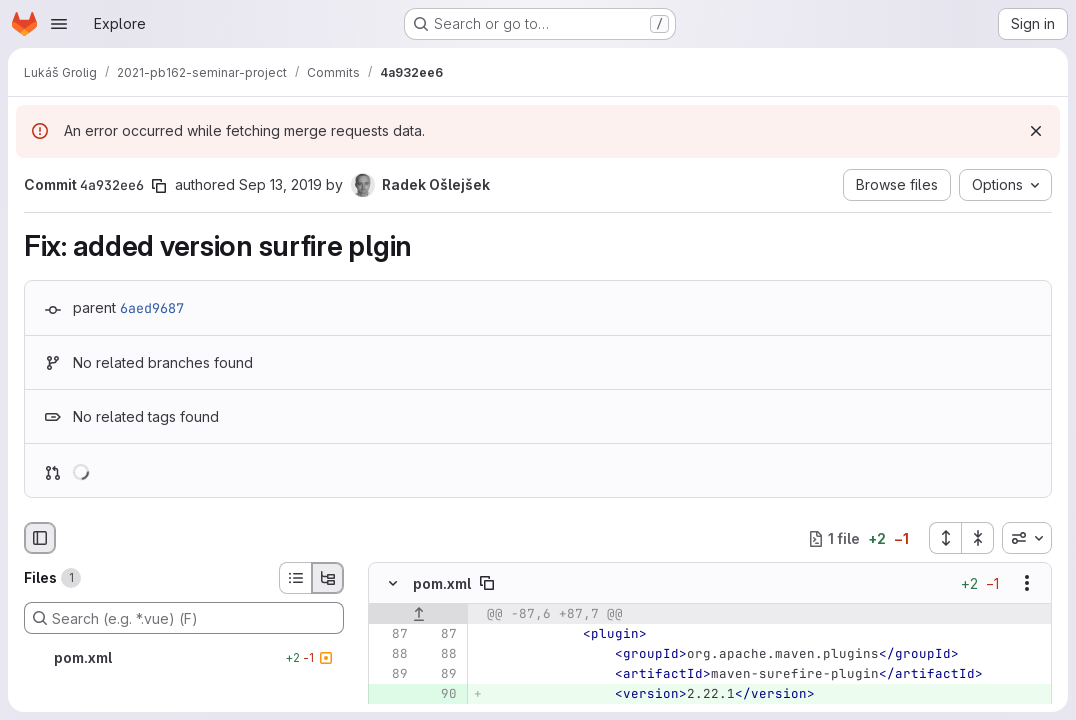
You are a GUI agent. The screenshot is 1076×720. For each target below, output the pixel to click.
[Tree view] (328, 578)
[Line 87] (391, 634)
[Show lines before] (418, 614)
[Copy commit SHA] (159, 186)
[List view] (295, 578)
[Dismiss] (1036, 131)
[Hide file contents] (393, 583)
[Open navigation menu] (59, 24)
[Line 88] (391, 654)
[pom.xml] (184, 658)
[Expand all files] (945, 538)
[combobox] (1027, 538)
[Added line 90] (440, 694)
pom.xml (442, 583)
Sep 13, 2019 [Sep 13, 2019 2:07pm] (280, 184)
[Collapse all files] (978, 538)
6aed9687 (152, 308)
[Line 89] (391, 674)
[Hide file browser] (40, 538)
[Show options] (1027, 583)
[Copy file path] (487, 583)
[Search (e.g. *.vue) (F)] (184, 618)
